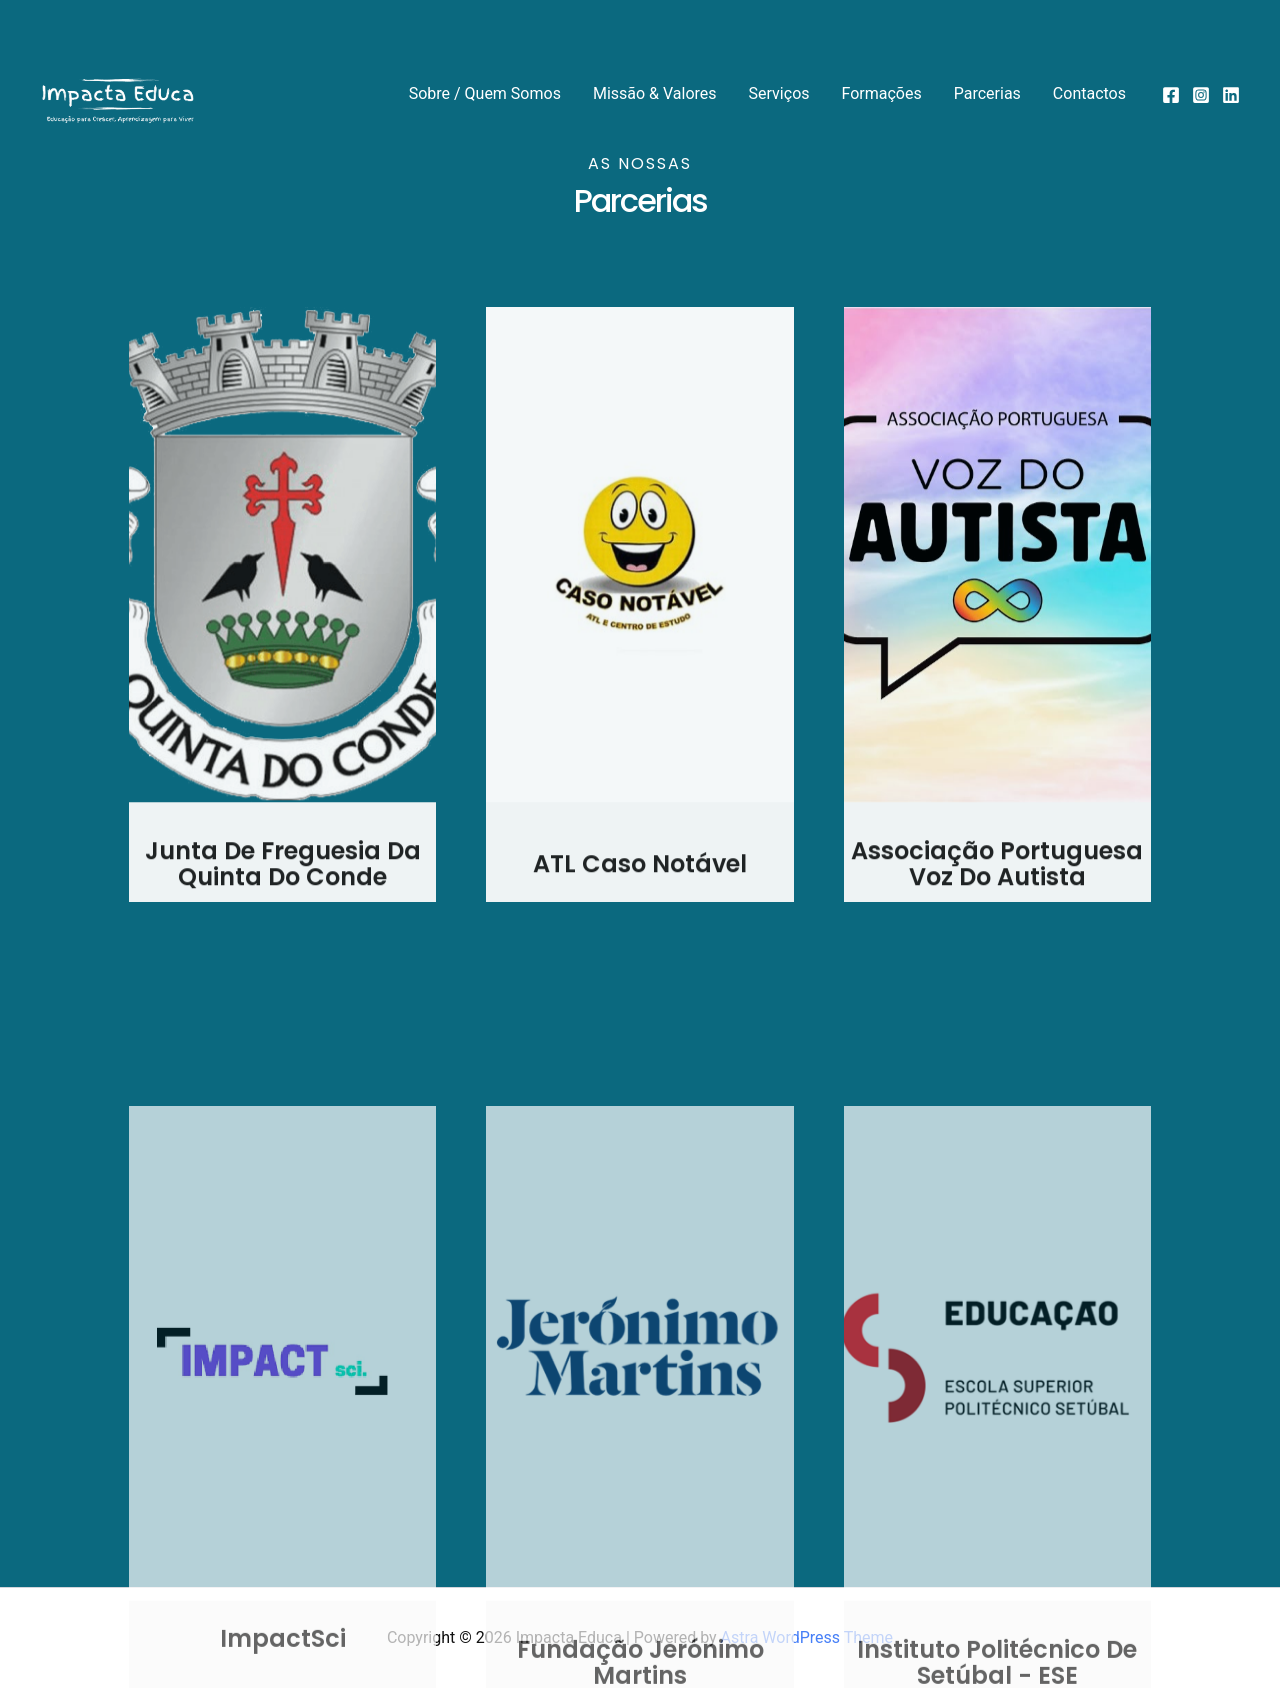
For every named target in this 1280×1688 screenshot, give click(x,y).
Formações (882, 93)
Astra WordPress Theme (807, 1637)
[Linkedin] (1231, 95)
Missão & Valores (655, 93)
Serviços (779, 93)
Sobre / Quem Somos (485, 93)
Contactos (1089, 93)
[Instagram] (1201, 95)
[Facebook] (1171, 95)
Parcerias (987, 93)
